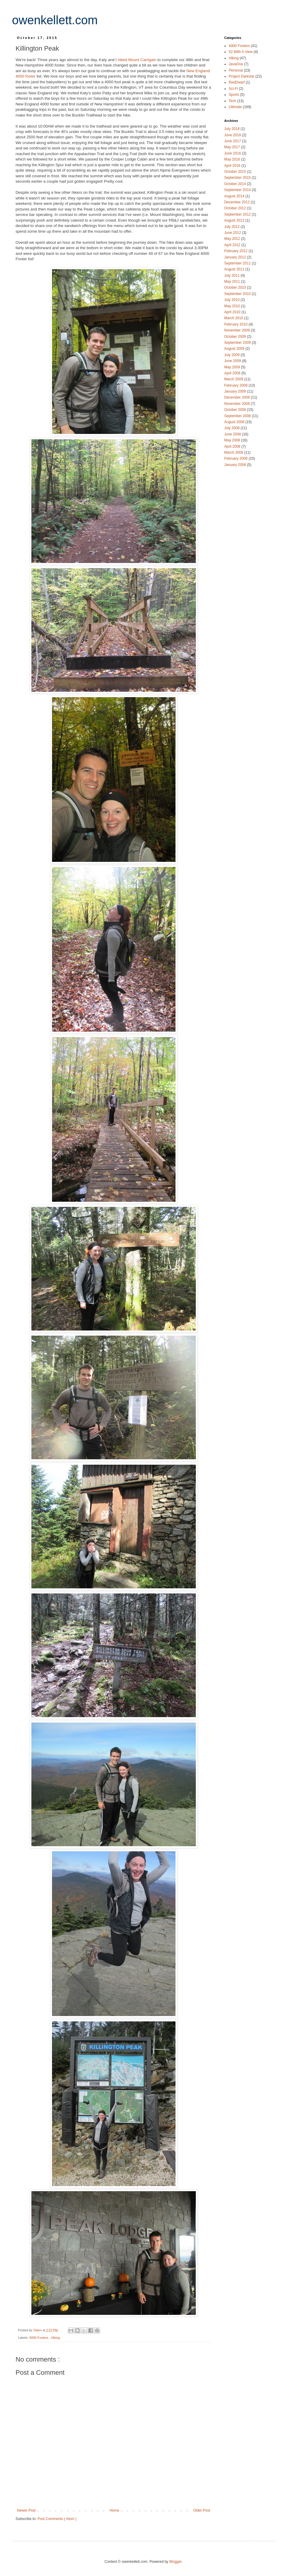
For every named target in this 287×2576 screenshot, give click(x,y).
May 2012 (232, 239)
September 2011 (238, 263)
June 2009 (233, 361)
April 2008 (232, 446)
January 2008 (235, 465)
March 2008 (234, 452)
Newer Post (26, 2510)
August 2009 (234, 348)
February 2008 (236, 458)
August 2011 (234, 269)
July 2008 (232, 428)
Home (114, 2510)
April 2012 (232, 245)
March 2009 (234, 379)
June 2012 (233, 233)
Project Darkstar (242, 76)
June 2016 (233, 153)
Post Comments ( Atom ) (57, 2519)
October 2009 (235, 337)
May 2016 (232, 159)
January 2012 (235, 257)
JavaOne (236, 64)
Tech (233, 101)
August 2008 (234, 422)
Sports (234, 95)
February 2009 (236, 385)
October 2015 (235, 171)
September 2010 (238, 294)
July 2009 (232, 355)
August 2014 (234, 196)
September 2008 (238, 416)
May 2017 (232, 147)
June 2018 (233, 135)
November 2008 (237, 404)
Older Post (201, 2510)
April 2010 (232, 312)
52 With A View (241, 52)
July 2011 (232, 275)
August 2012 (234, 220)
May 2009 (232, 367)
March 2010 (234, 318)
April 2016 (232, 166)
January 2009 (235, 391)
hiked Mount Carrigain (137, 59)
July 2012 (232, 227)
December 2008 (237, 397)
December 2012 (237, 202)
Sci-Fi (234, 89)
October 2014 (235, 184)
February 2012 (236, 251)
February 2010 (236, 324)
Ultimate (236, 107)
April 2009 (232, 373)
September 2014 (238, 190)
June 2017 (233, 141)
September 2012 (238, 214)
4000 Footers (39, 2337)
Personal (236, 70)
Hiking (55, 2337)
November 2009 (237, 330)
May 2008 (232, 440)
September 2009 (238, 342)
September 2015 (238, 177)
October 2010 (235, 287)
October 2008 (235, 410)
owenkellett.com (55, 20)
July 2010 (232, 300)
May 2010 (232, 306)
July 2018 (232, 129)
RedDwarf (237, 82)
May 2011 (232, 281)
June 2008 (233, 434)
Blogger (175, 2562)
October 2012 (235, 208)
